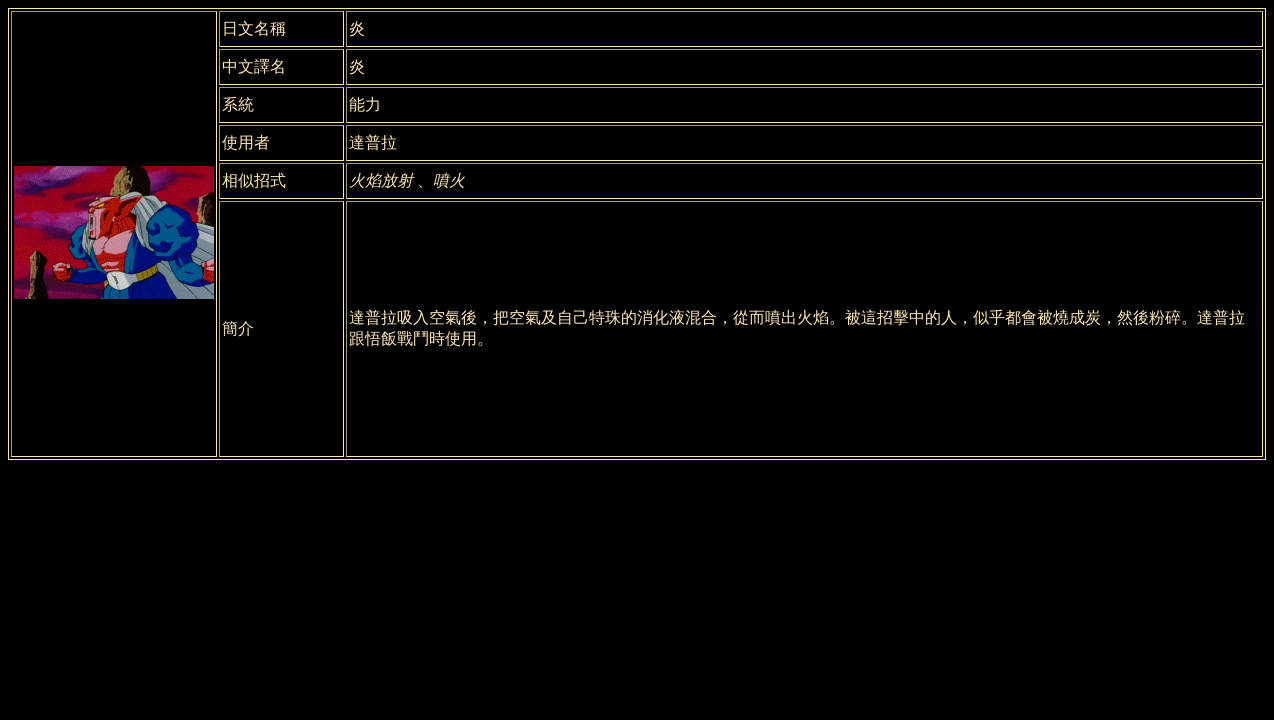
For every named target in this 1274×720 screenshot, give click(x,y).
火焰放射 (381, 180)
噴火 (449, 180)
